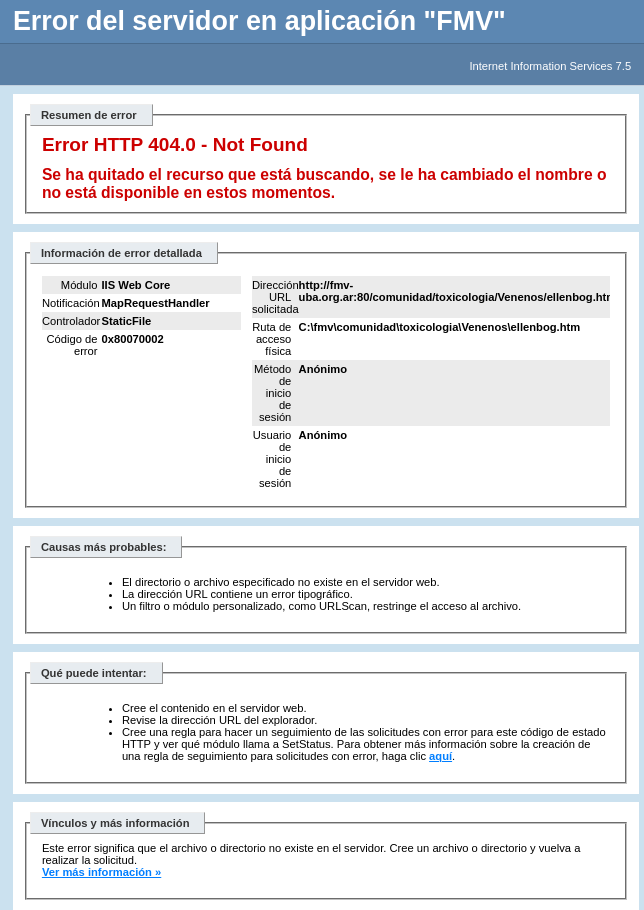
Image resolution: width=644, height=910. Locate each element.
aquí (440, 756)
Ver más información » (101, 872)
